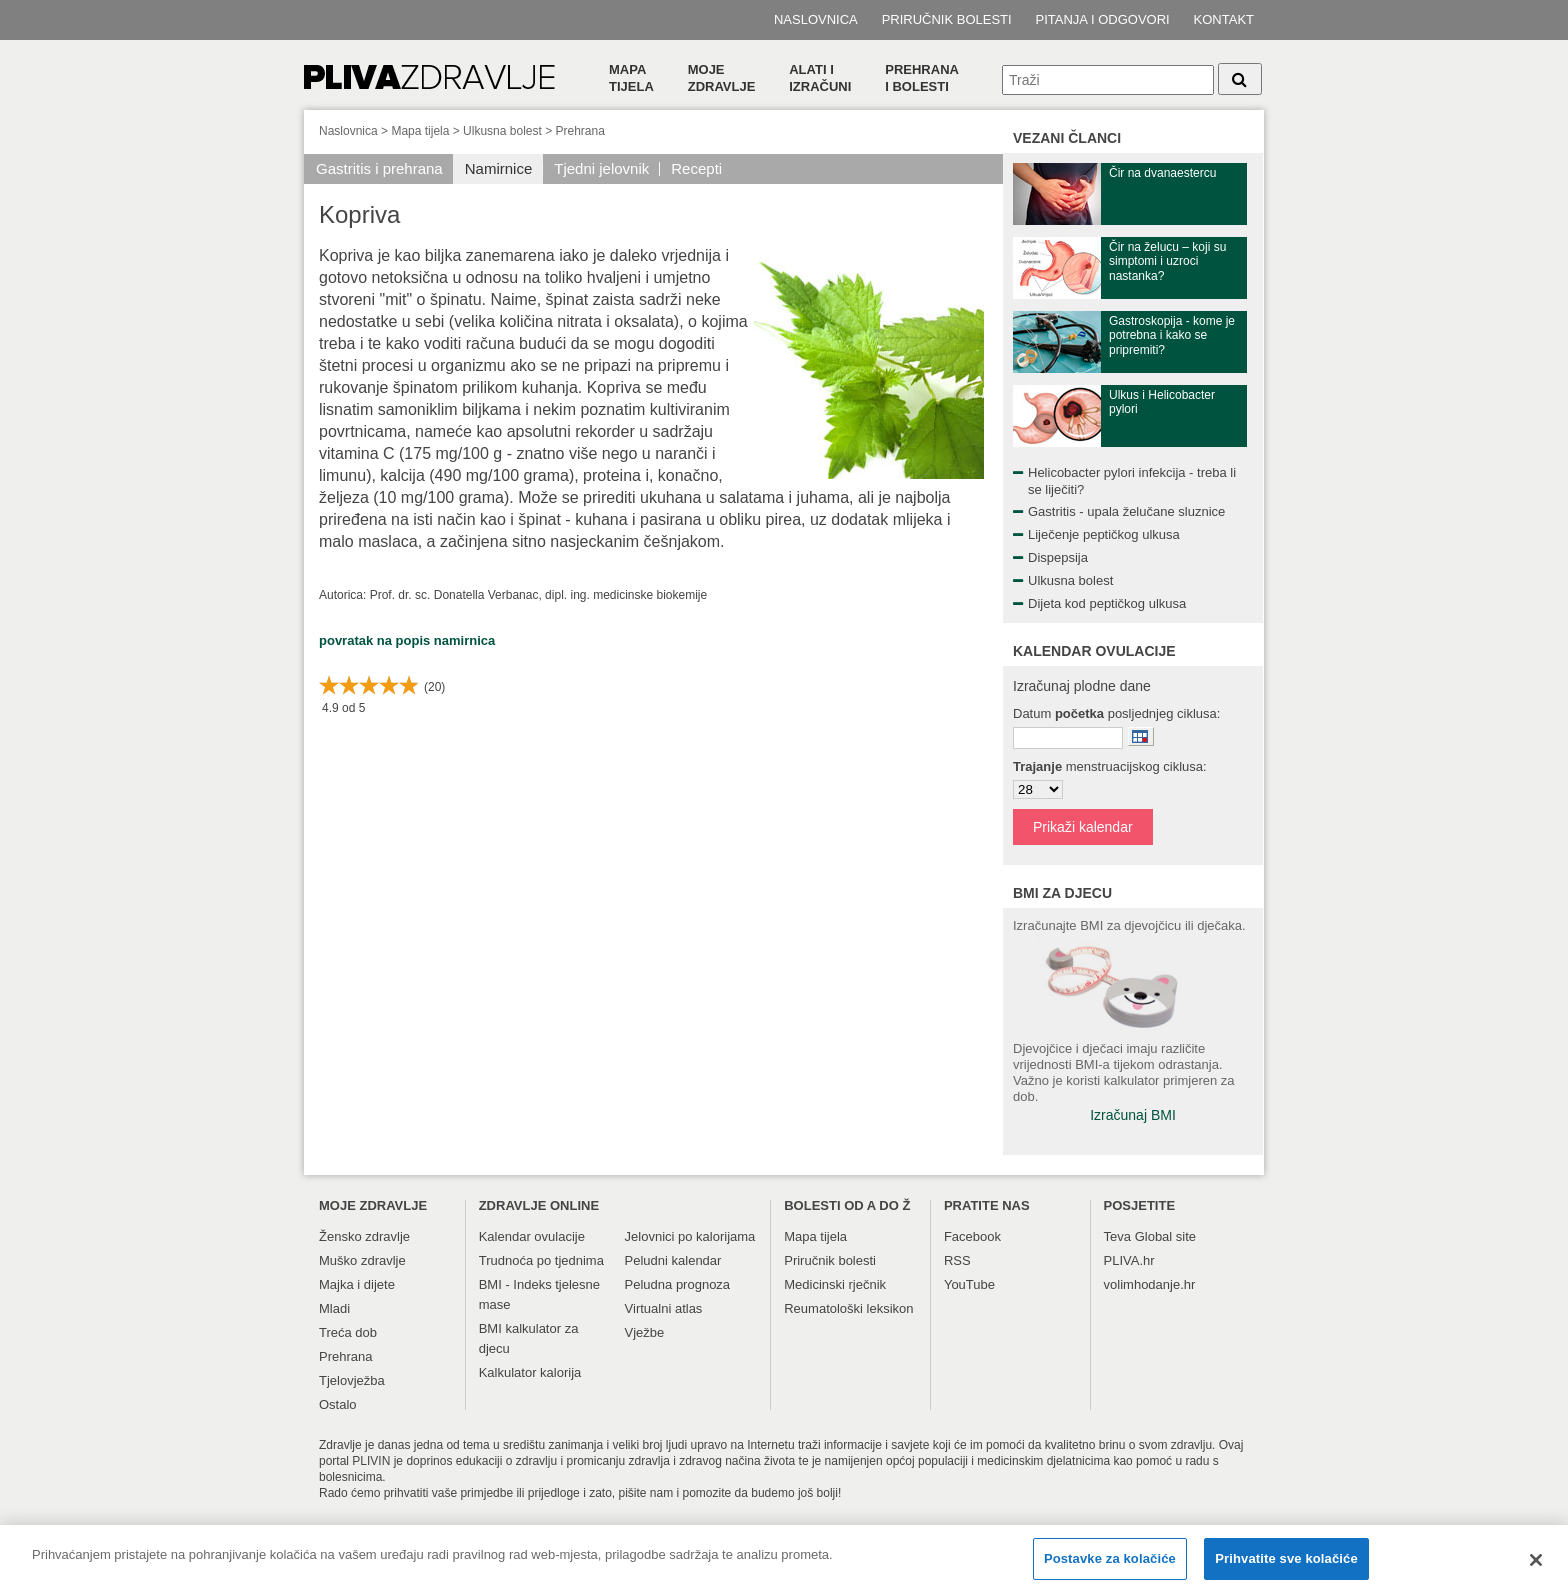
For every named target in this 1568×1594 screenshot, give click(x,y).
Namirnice (499, 168)
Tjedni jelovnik (601, 168)
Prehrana (580, 131)
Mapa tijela (631, 78)
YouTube (969, 1284)
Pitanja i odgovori (1103, 19)
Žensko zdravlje (364, 1236)
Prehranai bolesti (922, 78)
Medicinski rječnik (835, 1284)
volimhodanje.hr (1150, 1284)
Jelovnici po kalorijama (690, 1236)
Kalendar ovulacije (532, 1236)
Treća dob (348, 1332)
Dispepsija (1058, 557)
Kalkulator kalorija (530, 1372)
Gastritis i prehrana (379, 168)
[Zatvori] (1536, 1568)
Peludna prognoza (678, 1284)
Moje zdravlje (722, 78)
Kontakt (1224, 19)
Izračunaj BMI (1133, 1115)
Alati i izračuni (820, 78)
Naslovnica (816, 19)
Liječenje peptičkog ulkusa (1104, 534)
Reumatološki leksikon (848, 1308)
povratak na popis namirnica (407, 640)
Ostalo (338, 1404)
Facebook (972, 1236)
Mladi (334, 1308)
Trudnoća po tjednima (541, 1260)
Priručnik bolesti (947, 19)
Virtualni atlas (664, 1308)
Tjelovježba (352, 1380)
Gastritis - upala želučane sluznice (1126, 511)
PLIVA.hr (1129, 1260)
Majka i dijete (357, 1284)
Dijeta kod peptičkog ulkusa (1107, 603)
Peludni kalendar (673, 1260)
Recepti (696, 168)
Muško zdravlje (362, 1260)
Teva (1117, 1236)
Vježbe (645, 1332)
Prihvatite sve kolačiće (1286, 1566)
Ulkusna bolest (502, 131)
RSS (957, 1260)
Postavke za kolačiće (1110, 1566)
